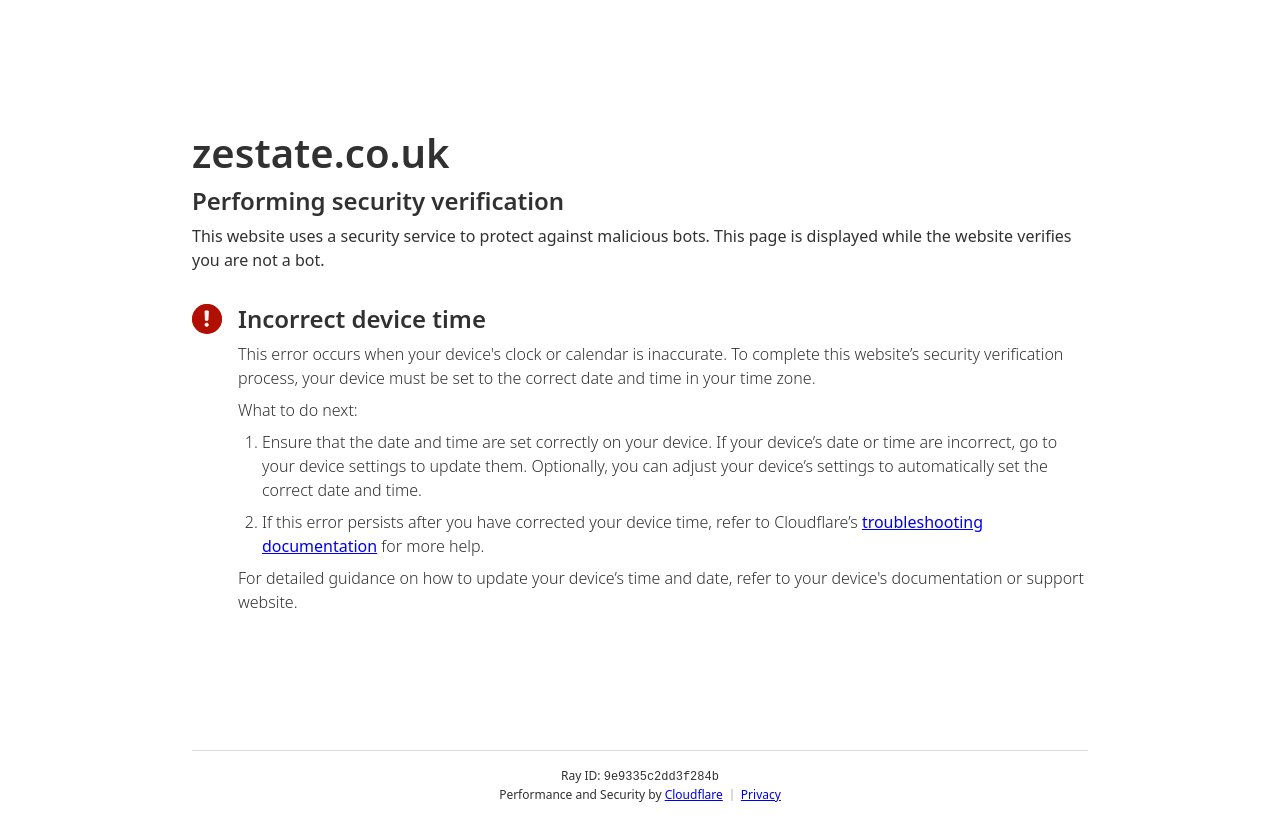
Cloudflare (694, 793)
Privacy (761, 793)
